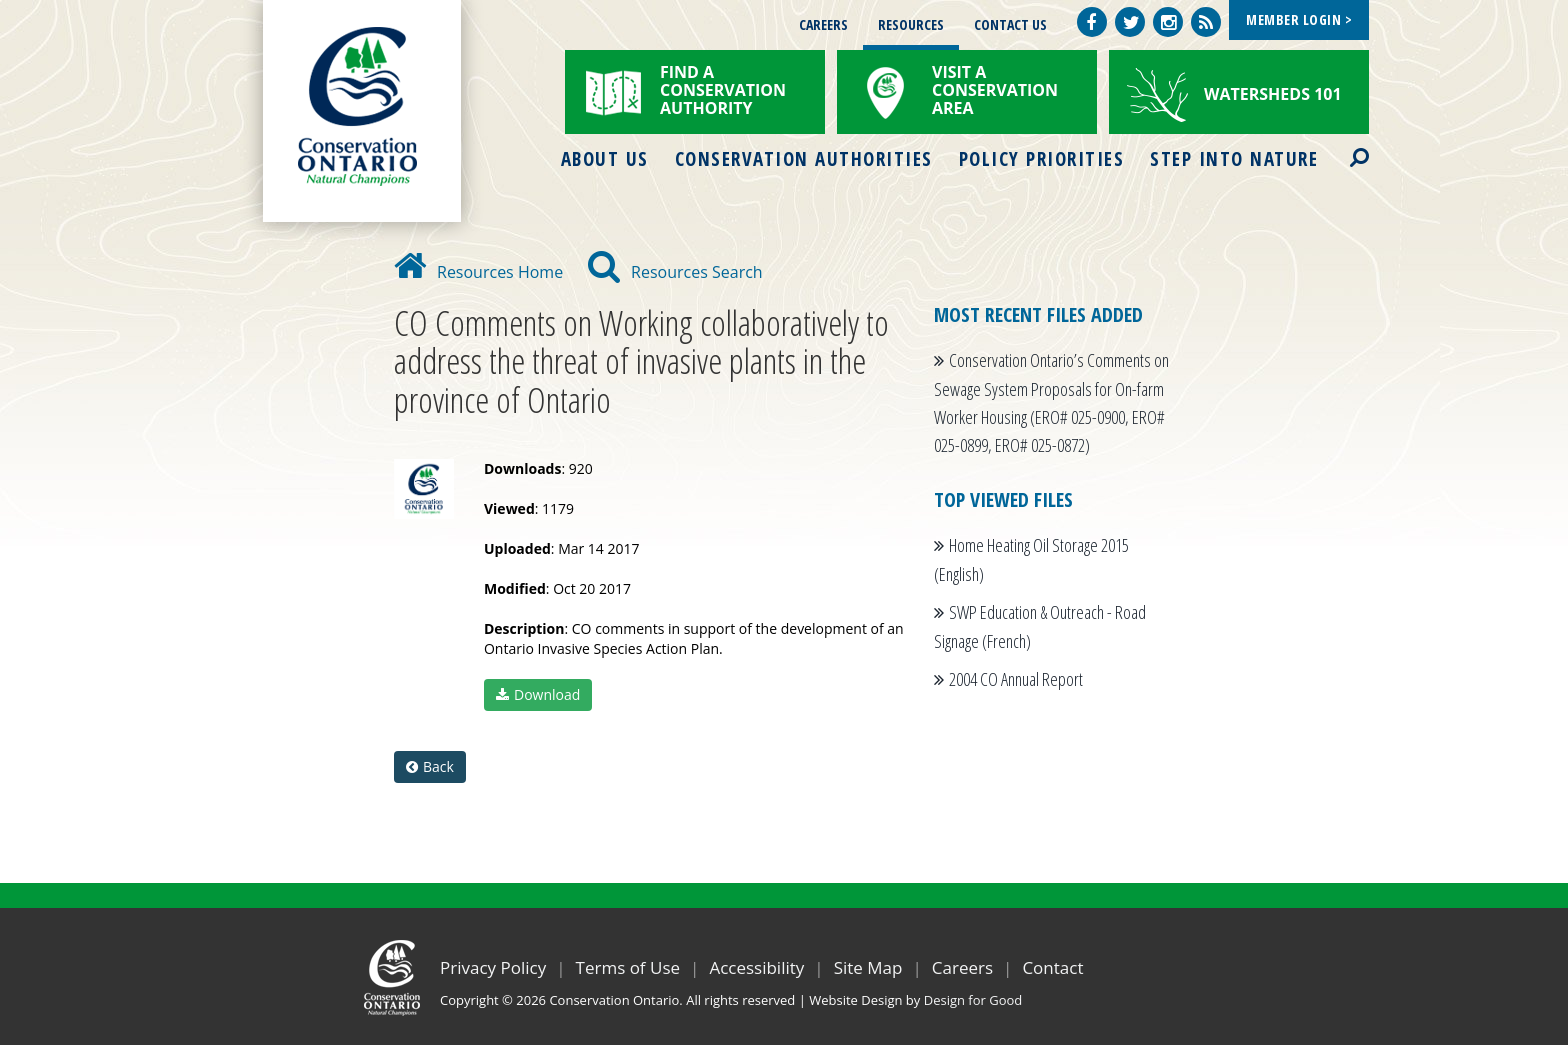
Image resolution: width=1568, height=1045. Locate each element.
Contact (1052, 967)
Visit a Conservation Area (995, 90)
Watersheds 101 (1273, 94)
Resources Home (478, 272)
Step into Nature (1234, 159)
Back (430, 766)
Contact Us (1010, 24)
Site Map (868, 967)
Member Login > (1299, 19)
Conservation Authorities (804, 159)
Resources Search (675, 272)
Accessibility (756, 967)
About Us (605, 159)
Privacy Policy (493, 967)
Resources (911, 24)
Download (538, 694)
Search (1342, 145)
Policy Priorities (1042, 159)
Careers (823, 24)
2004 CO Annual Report (1016, 679)
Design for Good (973, 1000)
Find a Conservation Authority (723, 90)
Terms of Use (628, 967)
